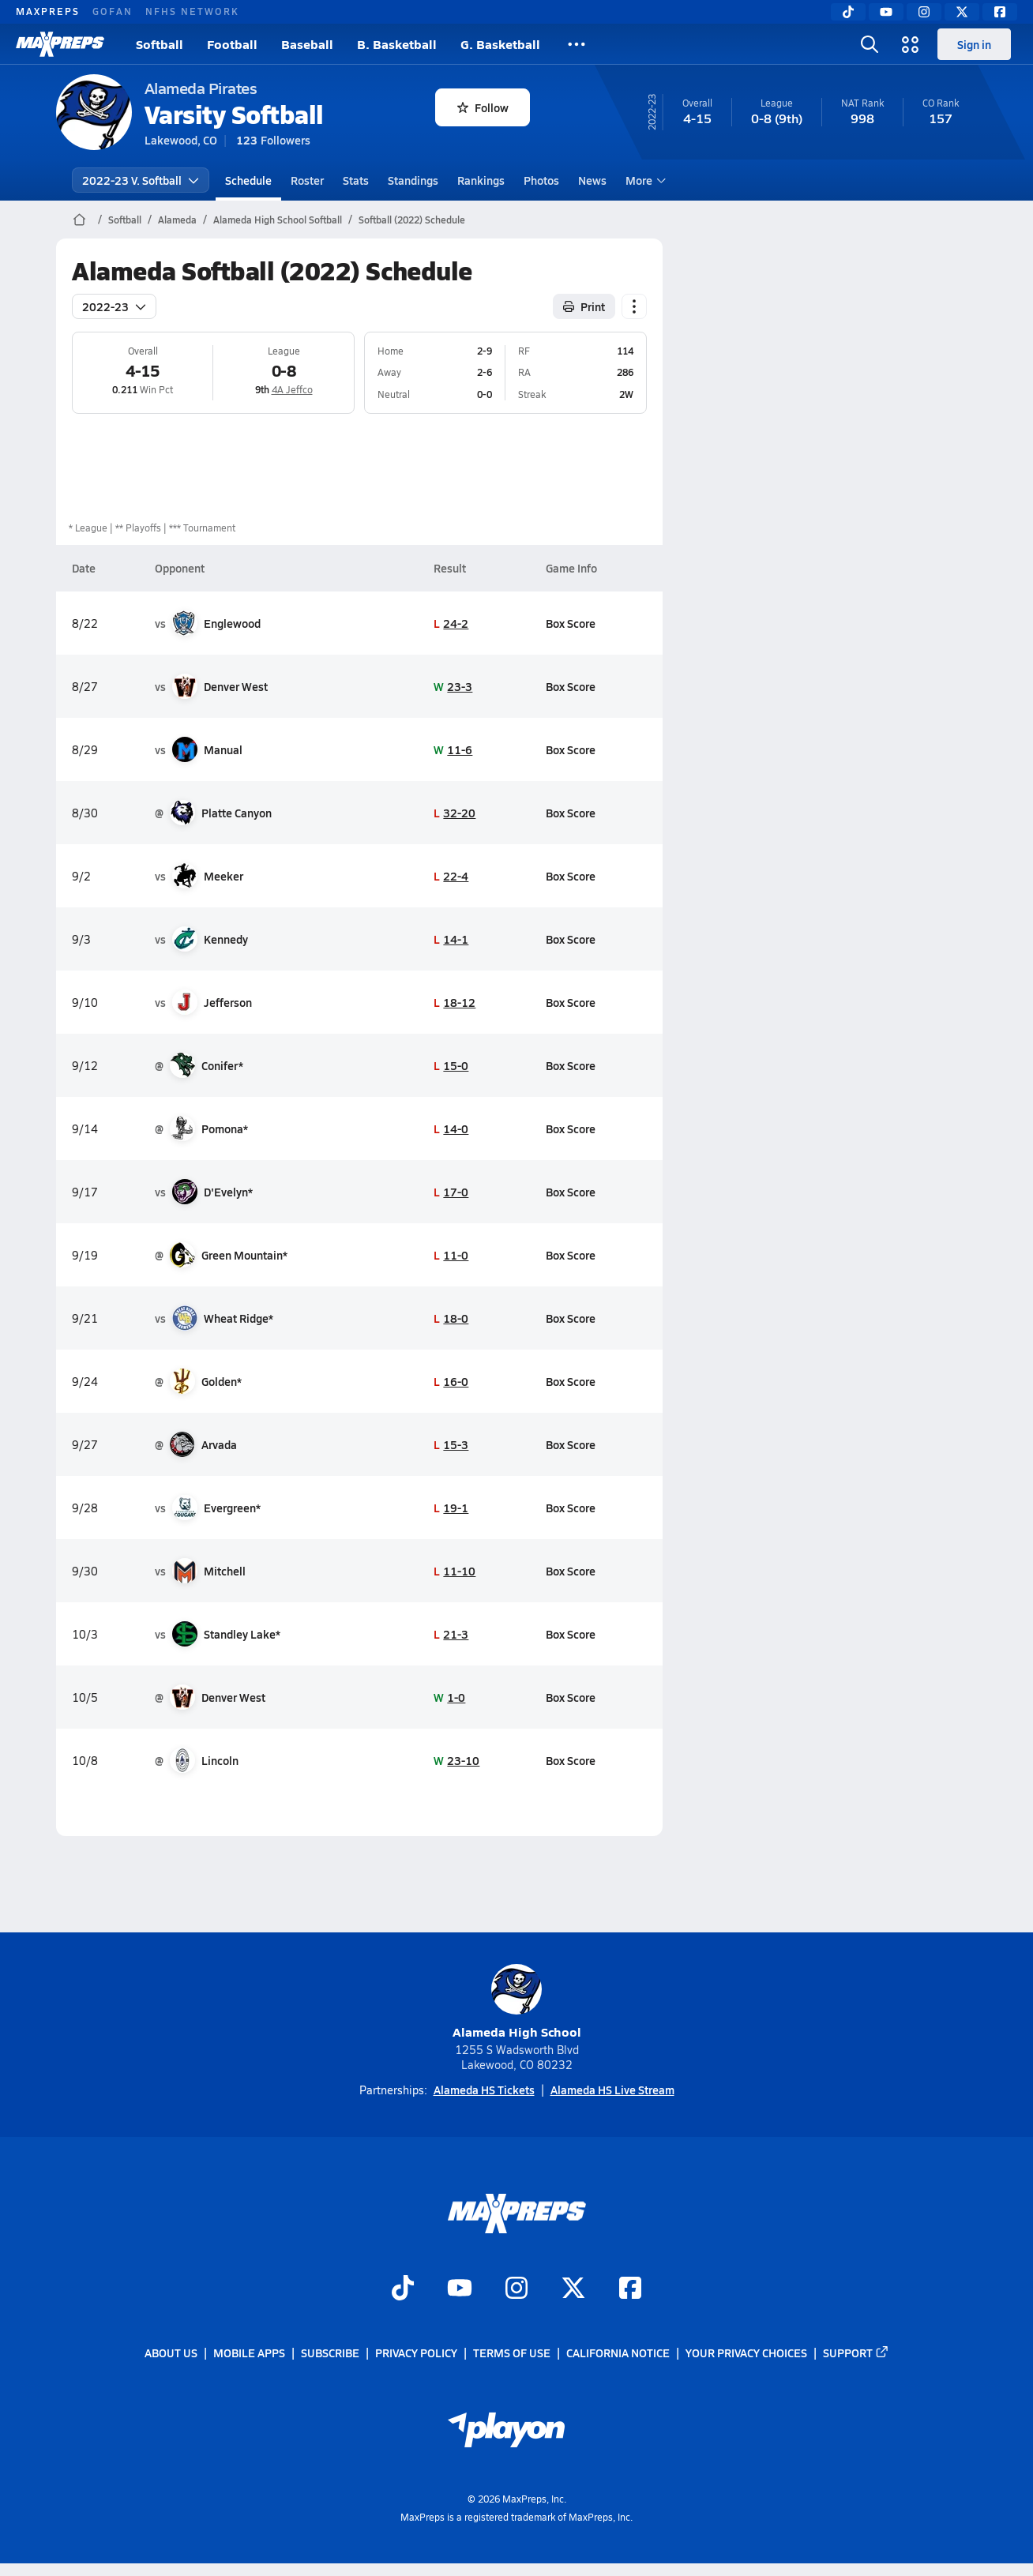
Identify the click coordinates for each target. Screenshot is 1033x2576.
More (643, 180)
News (592, 180)
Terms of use (511, 2353)
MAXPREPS (48, 11)
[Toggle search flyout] (869, 44)
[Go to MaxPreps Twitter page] (573, 2289)
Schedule (248, 180)
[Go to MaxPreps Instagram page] (516, 2289)
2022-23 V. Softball (140, 180)
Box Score (570, 623)
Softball (159, 44)
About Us (171, 2353)
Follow (483, 107)
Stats (356, 180)
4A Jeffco (291, 389)
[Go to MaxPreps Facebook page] (630, 2289)
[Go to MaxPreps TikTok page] (402, 2289)
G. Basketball (500, 44)
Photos (541, 180)
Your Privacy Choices (746, 2353)
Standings (413, 180)
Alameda (177, 219)
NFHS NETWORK (192, 11)
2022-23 (114, 306)
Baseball (307, 44)
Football (232, 44)
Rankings (481, 180)
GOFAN (112, 11)
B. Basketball (397, 44)
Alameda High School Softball (277, 219)
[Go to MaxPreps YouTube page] (459, 2289)
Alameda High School (517, 2002)
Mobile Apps (249, 2353)
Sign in (974, 44)
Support (856, 2353)
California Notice (618, 2353)
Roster (307, 180)
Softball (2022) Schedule (412, 219)
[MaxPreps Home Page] (79, 219)
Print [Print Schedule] (584, 306)
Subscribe (330, 2353)
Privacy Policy (416, 2353)
